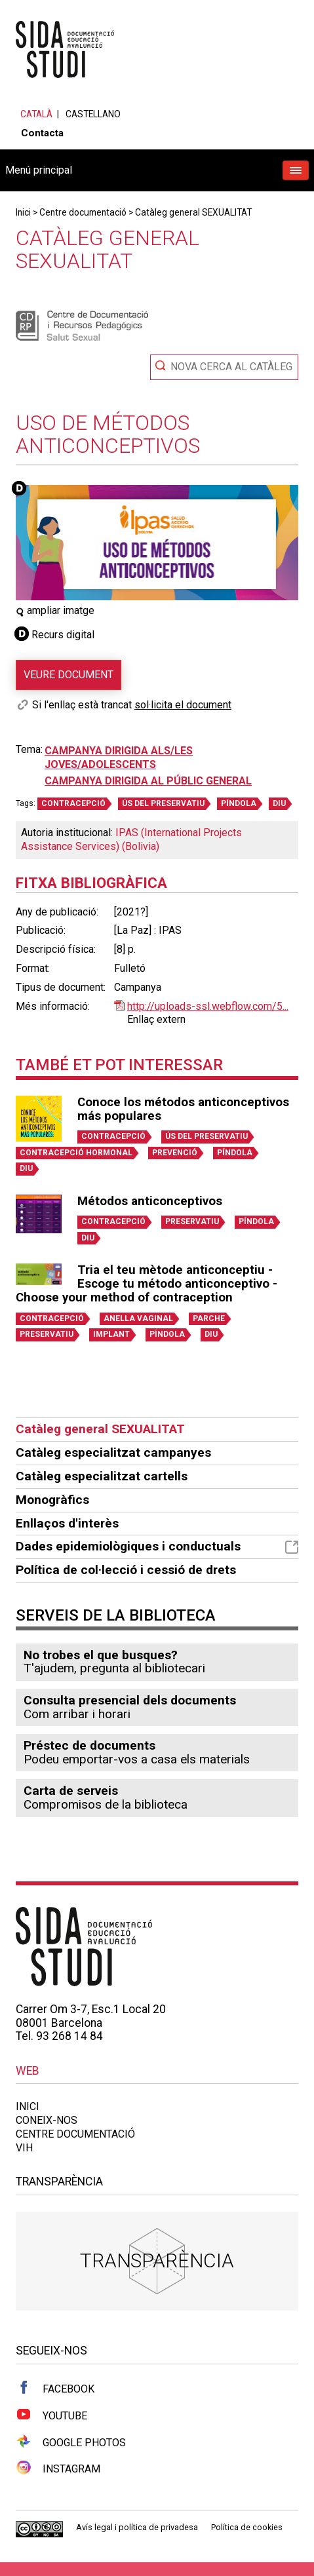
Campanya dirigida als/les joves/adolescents (119, 757)
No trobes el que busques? (101, 1655)
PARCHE (209, 1318)
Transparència (157, 2260)
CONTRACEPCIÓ (73, 803)
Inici (23, 212)
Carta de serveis (71, 1790)
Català (36, 114)
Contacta (42, 133)
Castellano (93, 114)
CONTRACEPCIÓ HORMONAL (76, 1152)
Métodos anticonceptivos (149, 1201)
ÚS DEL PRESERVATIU (163, 803)
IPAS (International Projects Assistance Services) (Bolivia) (131, 839)
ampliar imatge (55, 610)
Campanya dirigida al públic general (148, 781)
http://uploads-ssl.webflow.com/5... (207, 1006)
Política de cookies (247, 2527)
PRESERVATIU (192, 1221)
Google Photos (71, 2441)
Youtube (51, 2415)
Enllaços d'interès (67, 1523)
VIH (24, 2148)
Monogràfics (52, 1499)
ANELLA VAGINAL (138, 1318)
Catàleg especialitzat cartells (101, 1476)
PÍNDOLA (238, 803)
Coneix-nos (46, 2120)
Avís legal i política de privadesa (137, 2527)
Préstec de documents (89, 1745)
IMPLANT (111, 1334)
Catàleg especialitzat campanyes (113, 1452)
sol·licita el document (182, 705)
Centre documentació (83, 212)
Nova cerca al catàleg (231, 366)
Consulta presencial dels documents (130, 1700)
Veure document (68, 674)
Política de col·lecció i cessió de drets (126, 1569)
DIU (279, 803)
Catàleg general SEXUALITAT (193, 212)
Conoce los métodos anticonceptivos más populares (183, 1109)
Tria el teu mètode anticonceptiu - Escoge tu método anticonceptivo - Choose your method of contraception (146, 1284)
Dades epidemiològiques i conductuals (157, 1546)
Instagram (58, 2468)
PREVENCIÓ (174, 1152)
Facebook (55, 2388)
